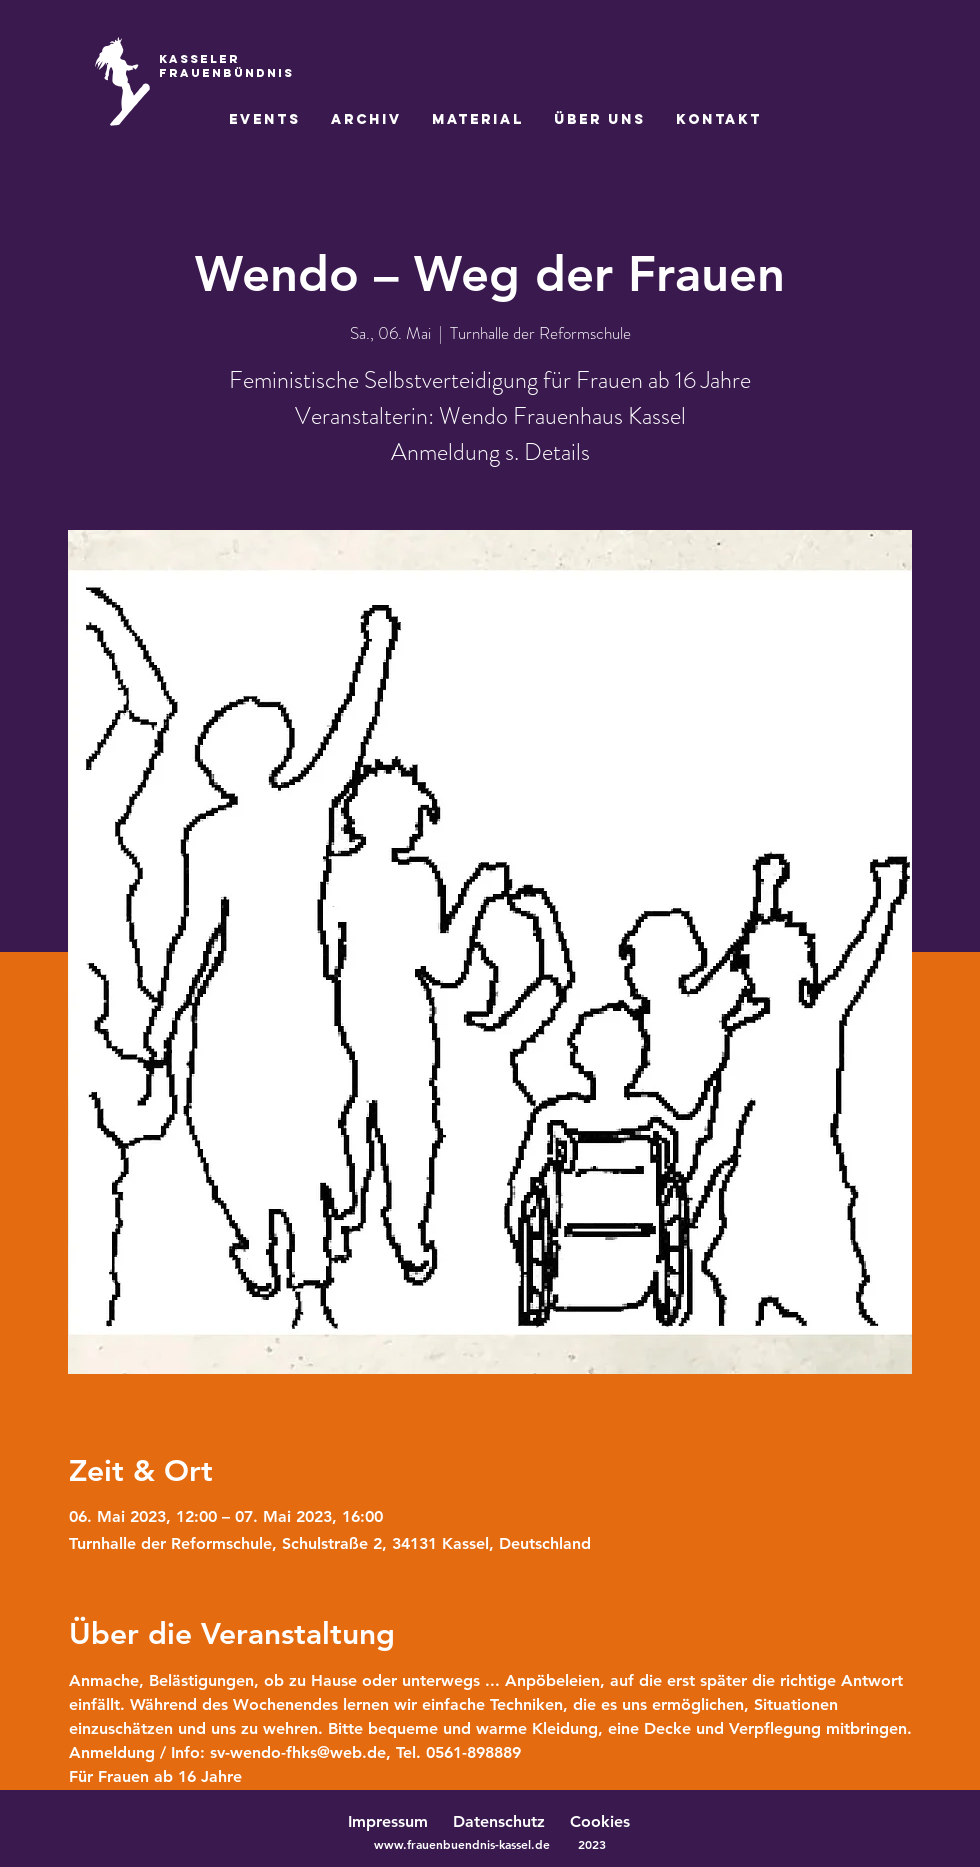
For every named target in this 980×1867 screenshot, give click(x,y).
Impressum (388, 1821)
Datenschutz (509, 1821)
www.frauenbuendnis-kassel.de (462, 1844)
